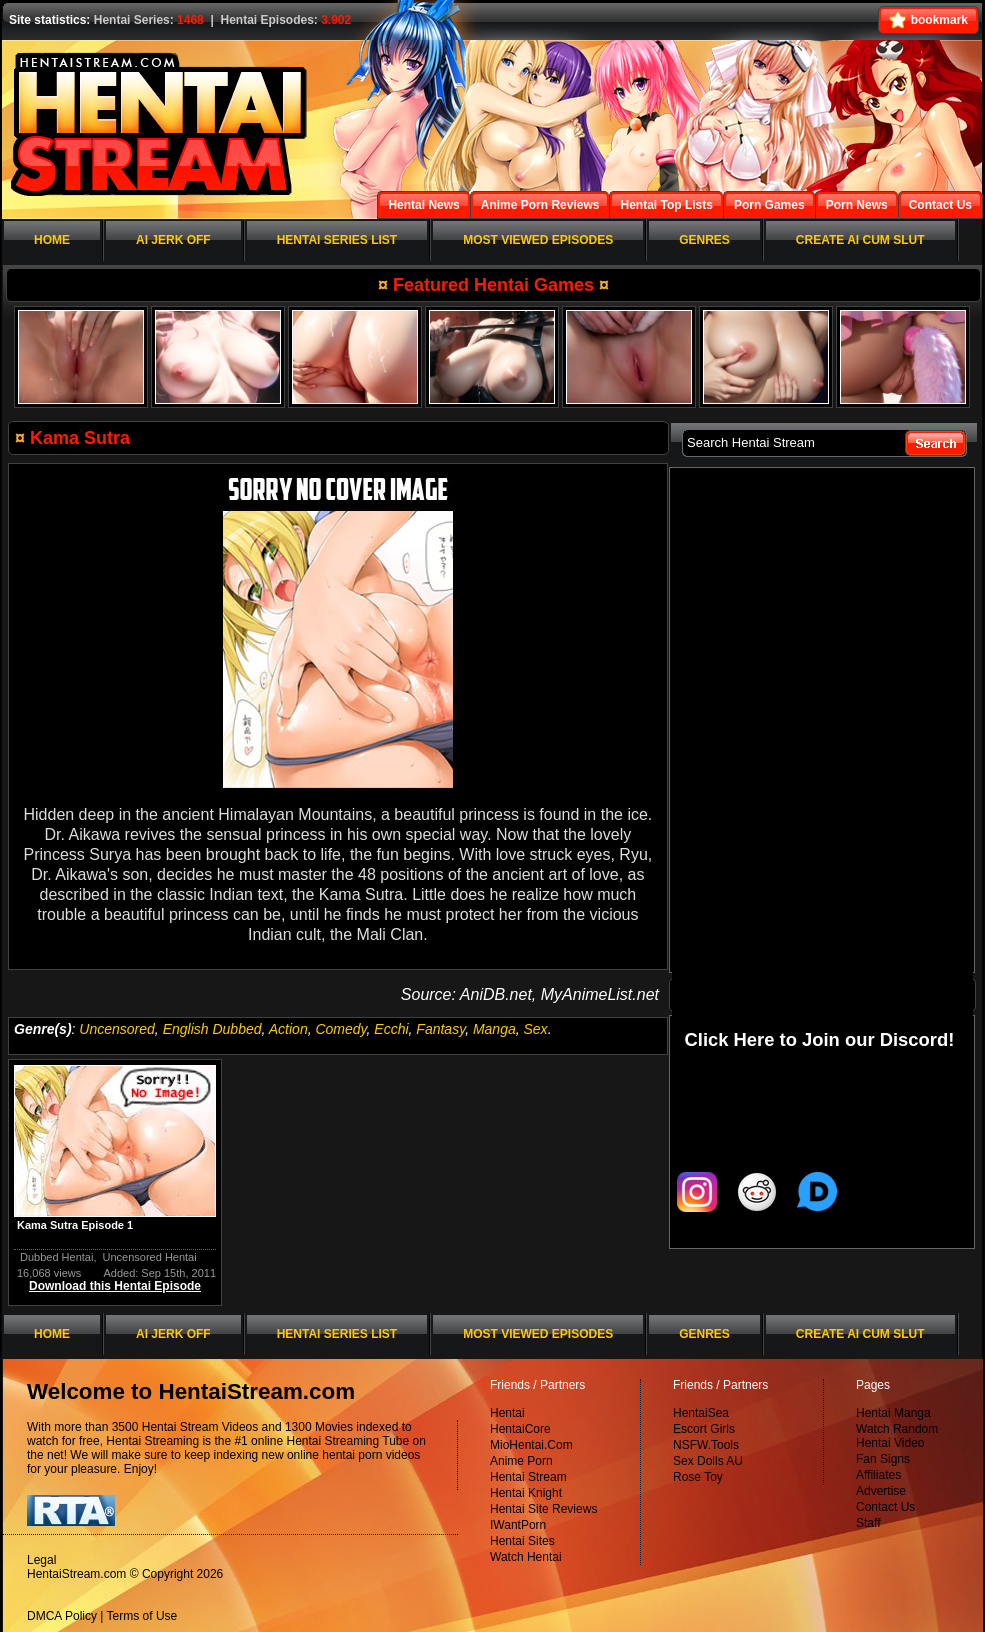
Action (288, 1029)
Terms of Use (142, 1616)
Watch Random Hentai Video (897, 1436)
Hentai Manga (893, 1413)
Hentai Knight (526, 1493)
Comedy (340, 1029)
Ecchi (391, 1029)
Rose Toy (698, 1477)
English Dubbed (212, 1029)
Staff (868, 1523)
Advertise (881, 1491)
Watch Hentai (526, 1557)
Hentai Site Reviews (543, 1509)
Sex (536, 1029)
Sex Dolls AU (708, 1461)
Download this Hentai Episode (115, 1286)
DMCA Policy (62, 1616)
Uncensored (117, 1029)
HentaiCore (520, 1429)
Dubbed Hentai (56, 1257)
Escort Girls (704, 1429)
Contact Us (885, 1507)
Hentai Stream (528, 1477)
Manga (494, 1029)
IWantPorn (518, 1525)
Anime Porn (521, 1461)
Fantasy (440, 1029)
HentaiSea (701, 1413)
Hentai (507, 1413)
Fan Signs (883, 1459)
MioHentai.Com (531, 1445)
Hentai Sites (522, 1541)
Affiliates (878, 1475)
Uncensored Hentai (150, 1257)
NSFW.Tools (706, 1445)
